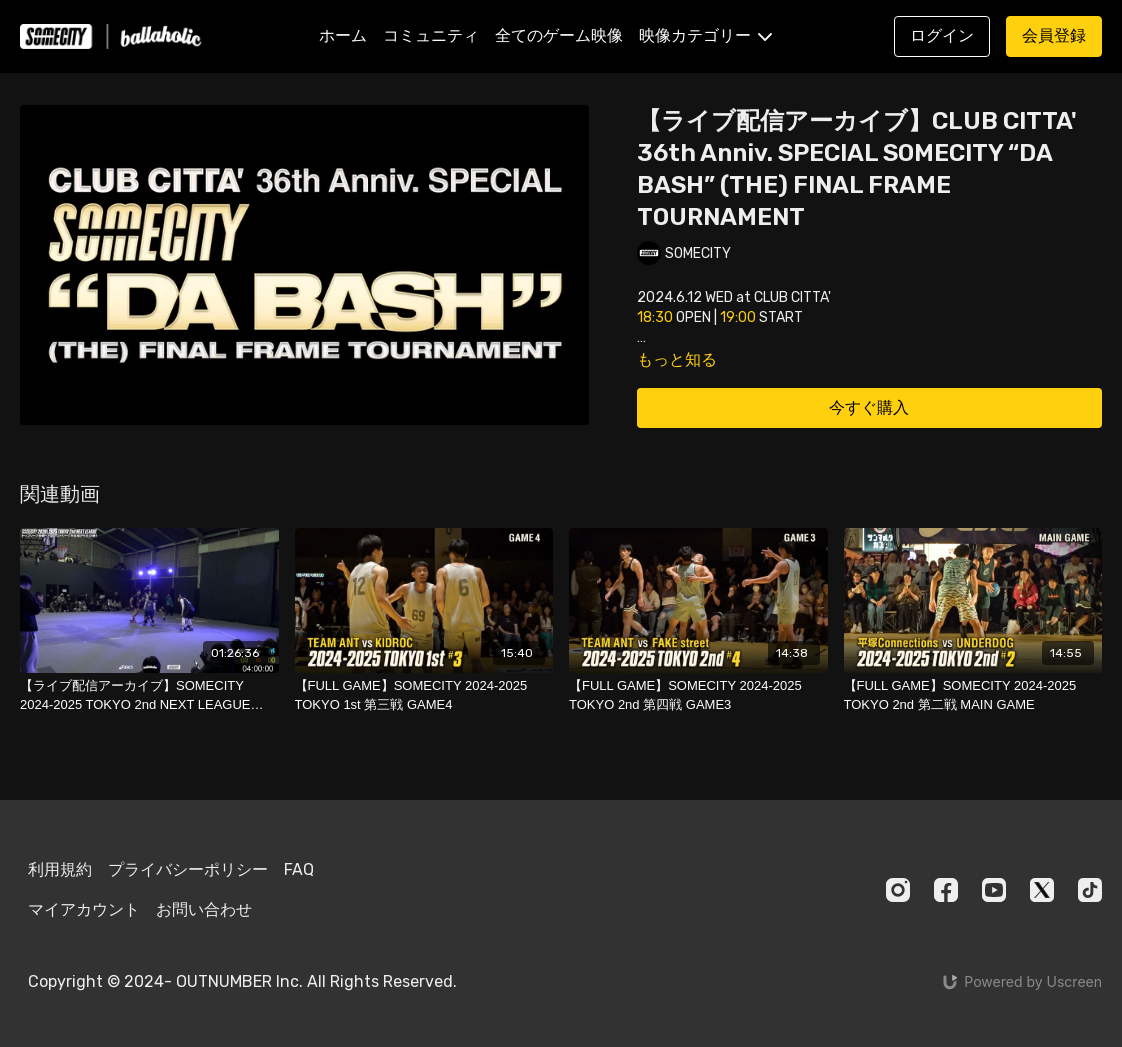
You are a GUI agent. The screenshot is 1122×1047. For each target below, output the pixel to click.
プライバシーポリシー (188, 869)
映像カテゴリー (705, 35)
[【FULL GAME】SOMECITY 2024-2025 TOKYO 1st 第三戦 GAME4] (424, 695)
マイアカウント (84, 909)
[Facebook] (946, 890)
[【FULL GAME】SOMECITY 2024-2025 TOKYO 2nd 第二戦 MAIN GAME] (973, 695)
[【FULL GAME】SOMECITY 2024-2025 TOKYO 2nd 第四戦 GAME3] (698, 695)
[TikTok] (1090, 890)
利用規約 (60, 869)
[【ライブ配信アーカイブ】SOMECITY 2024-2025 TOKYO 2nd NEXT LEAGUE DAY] (149, 695)
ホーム (343, 35)
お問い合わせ (204, 909)
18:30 (655, 317)
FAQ (299, 869)
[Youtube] (994, 890)
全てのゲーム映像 (559, 35)
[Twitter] (1042, 890)
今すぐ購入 (869, 407)
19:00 (738, 317)
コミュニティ (431, 35)
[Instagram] (898, 890)
